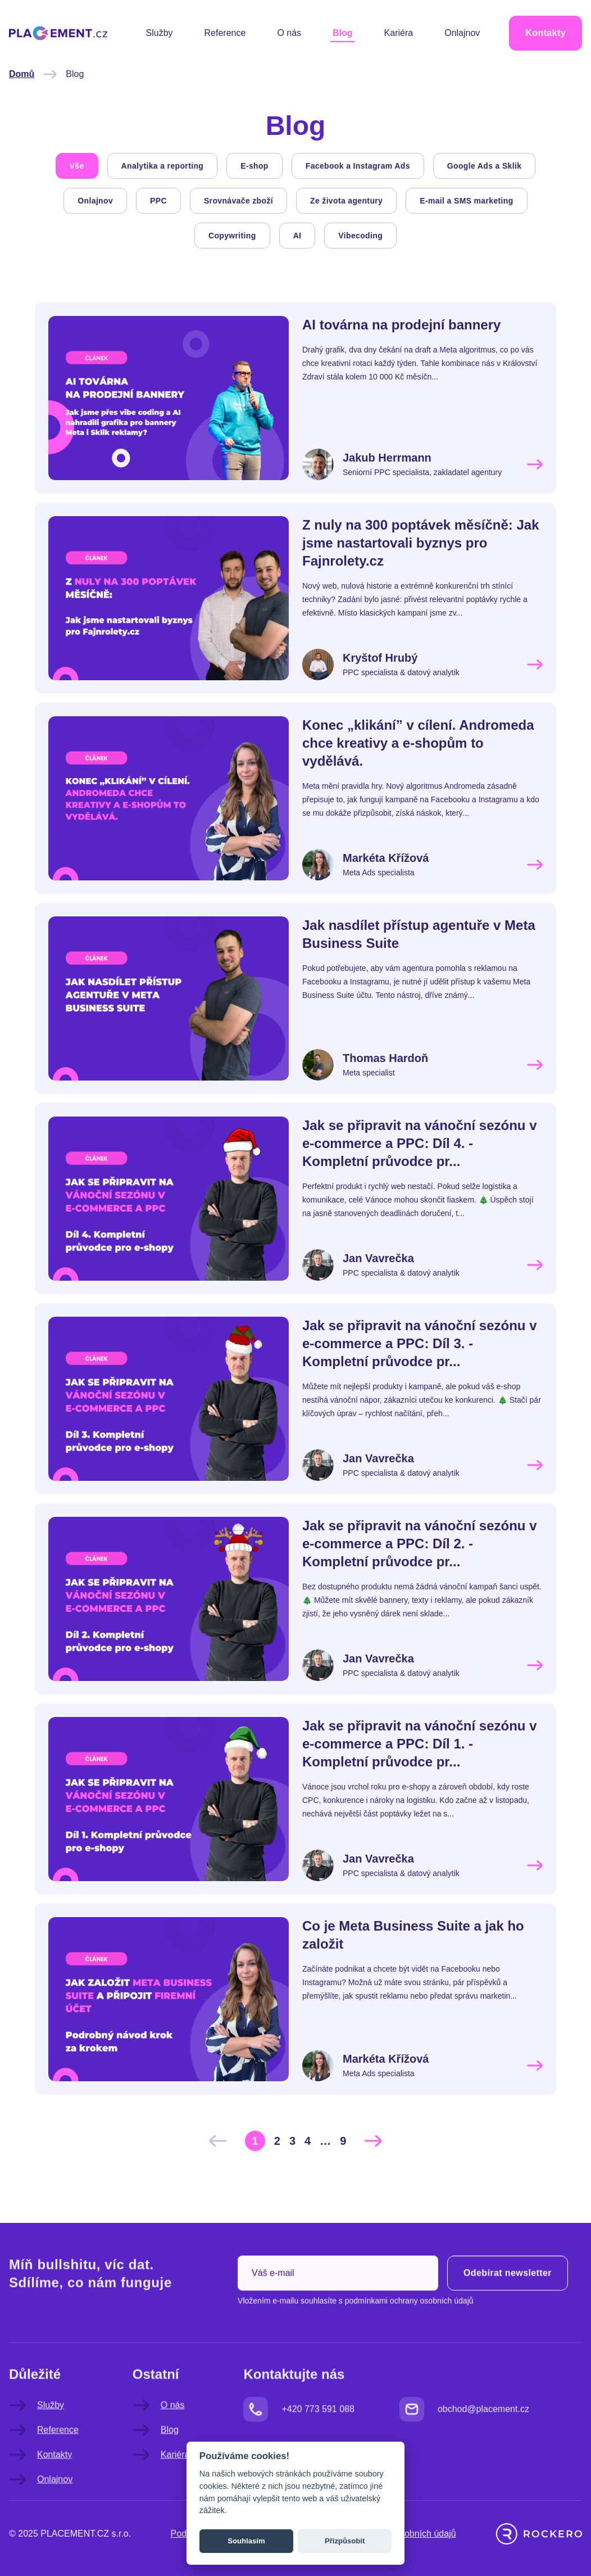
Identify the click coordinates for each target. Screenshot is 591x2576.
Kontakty (545, 33)
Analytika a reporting (162, 165)
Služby (159, 33)
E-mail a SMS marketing (466, 200)
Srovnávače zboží (238, 200)
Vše (77, 165)
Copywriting (232, 235)
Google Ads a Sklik (484, 165)
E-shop (254, 165)
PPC (158, 200)
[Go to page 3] (292, 2141)
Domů (21, 74)
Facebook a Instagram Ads (358, 165)
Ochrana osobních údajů (407, 2533)
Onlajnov (462, 33)
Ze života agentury (346, 200)
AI (297, 235)
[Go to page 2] (277, 2141)
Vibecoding (360, 235)
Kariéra (398, 33)
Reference (225, 33)
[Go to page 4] (307, 2141)
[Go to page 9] (343, 2141)
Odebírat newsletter (507, 2305)
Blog (343, 33)
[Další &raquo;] (373, 2141)
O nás (289, 33)
